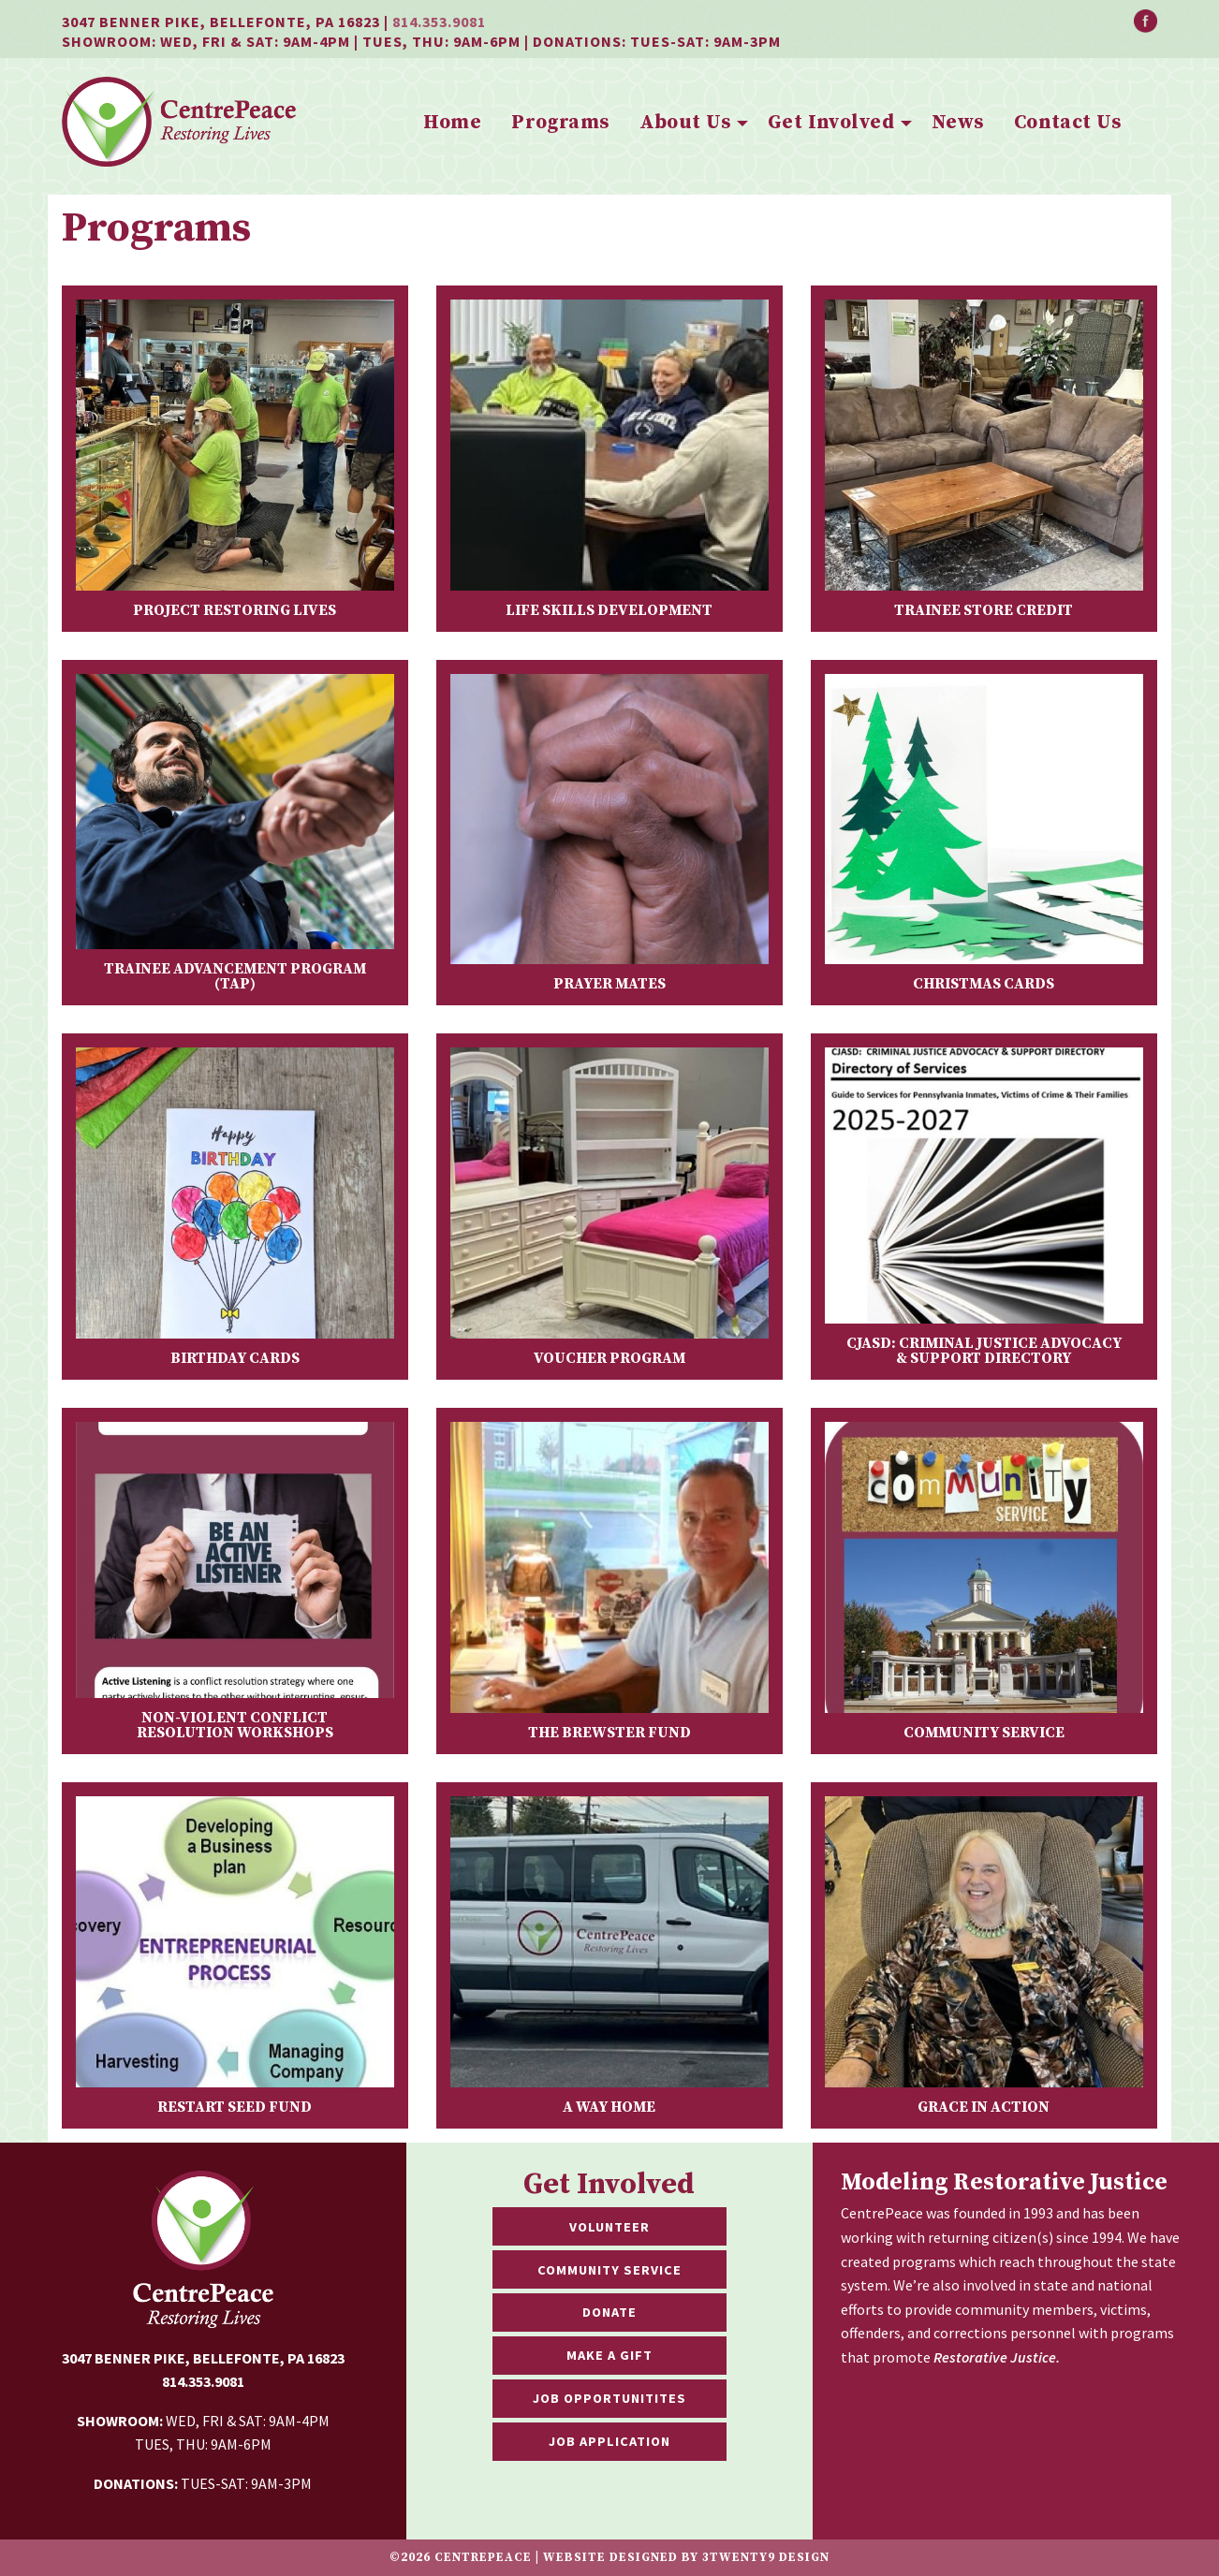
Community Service (609, 2269)
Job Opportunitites (609, 2398)
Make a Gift (609, 2355)
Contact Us (1067, 122)
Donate (609, 2312)
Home (452, 122)
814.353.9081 (439, 21)
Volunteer (609, 2226)
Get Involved (831, 122)
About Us (684, 122)
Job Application (609, 2441)
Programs (560, 122)
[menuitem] (452, 123)
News (958, 122)
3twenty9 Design (766, 2557)
